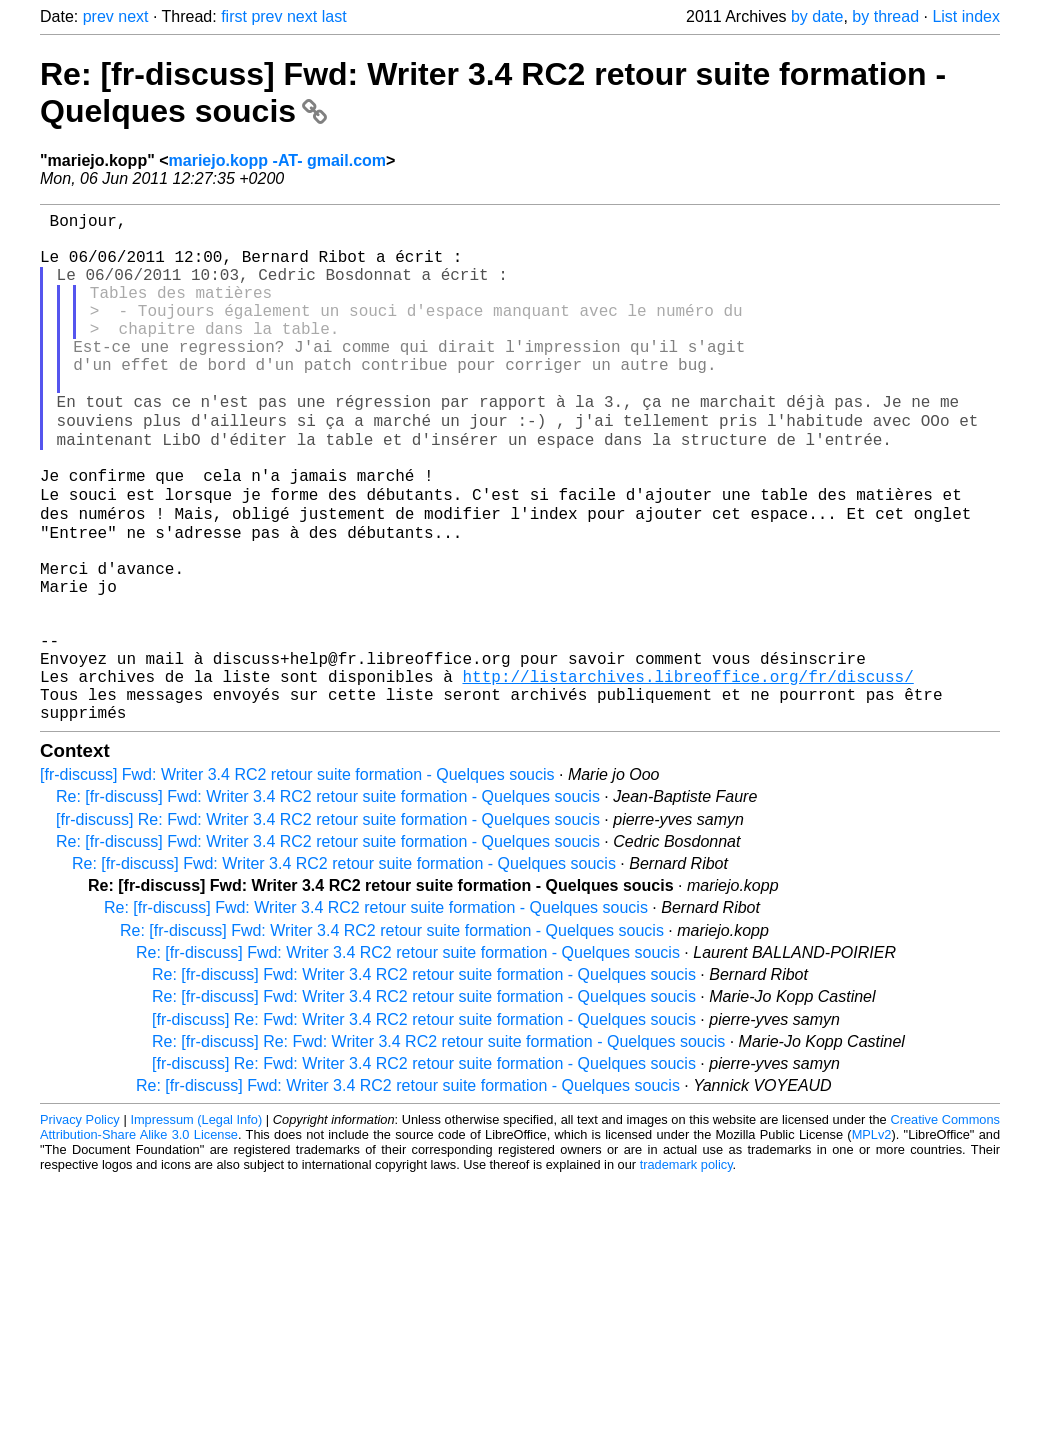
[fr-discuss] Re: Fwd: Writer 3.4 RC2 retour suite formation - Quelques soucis (328, 925)
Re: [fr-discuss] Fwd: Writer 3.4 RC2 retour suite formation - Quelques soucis (328, 902)
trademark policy (686, 1270)
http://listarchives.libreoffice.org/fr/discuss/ (687, 774)
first (234, 16)
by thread (885, 16)
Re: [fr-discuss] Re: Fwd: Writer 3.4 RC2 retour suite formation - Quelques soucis (438, 1147)
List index (966, 16)
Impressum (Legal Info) (196, 1225)
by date (817, 16)
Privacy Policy (80, 1225)
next (133, 16)
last (334, 16)
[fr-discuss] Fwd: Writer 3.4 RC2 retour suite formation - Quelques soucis (297, 880)
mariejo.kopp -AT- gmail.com (278, 160)
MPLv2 (872, 1240)
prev (98, 16)
